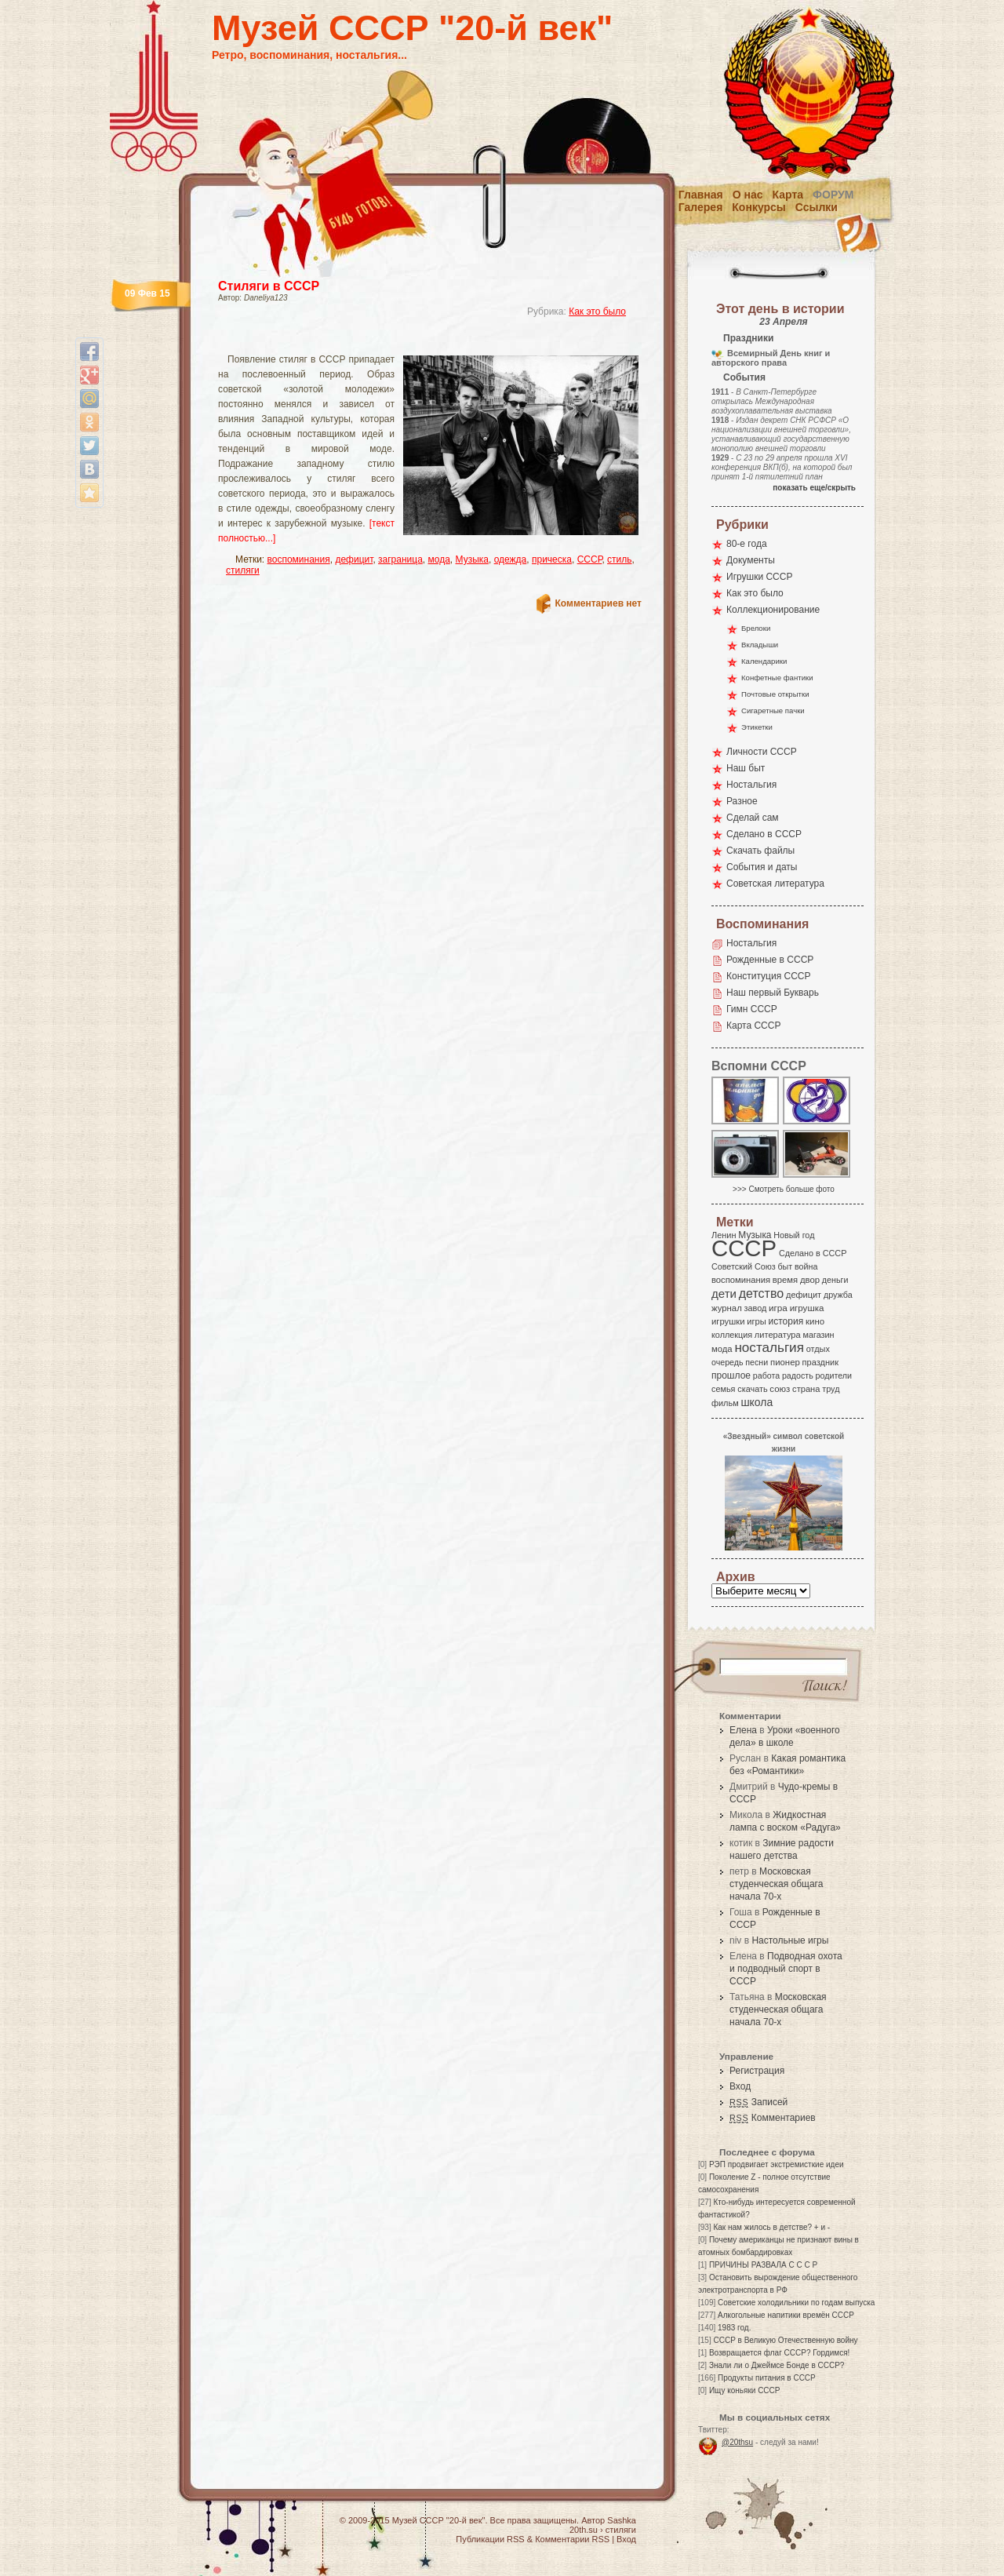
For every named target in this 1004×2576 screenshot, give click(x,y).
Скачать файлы (760, 850)
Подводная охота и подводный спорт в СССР (785, 1969)
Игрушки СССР (759, 576)
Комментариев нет (598, 603)
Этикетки (757, 727)
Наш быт (745, 768)
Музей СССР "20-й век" (412, 28)
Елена (743, 1730)
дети (724, 1293)
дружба (838, 1294)
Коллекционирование (773, 609)
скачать (752, 1389)
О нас (748, 194)
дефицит (354, 559)
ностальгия (768, 1347)
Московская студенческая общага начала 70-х (776, 1884)
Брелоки (755, 628)
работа (766, 1375)
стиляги (243, 570)
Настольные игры (789, 1940)
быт (784, 1266)
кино (815, 1321)
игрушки (728, 1321)
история (786, 1321)
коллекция (731, 1334)
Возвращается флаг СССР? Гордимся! (779, 2352)
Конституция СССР (768, 976)
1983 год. (734, 2327)
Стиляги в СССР (268, 286)
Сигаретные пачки (773, 710)
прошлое (731, 1375)
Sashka (621, 2520)
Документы (750, 560)
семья (723, 1389)
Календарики (764, 661)
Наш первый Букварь (772, 992)
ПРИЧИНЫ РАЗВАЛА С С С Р (763, 2265)
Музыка (472, 559)
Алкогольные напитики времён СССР (786, 2315)
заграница (400, 559)
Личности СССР (761, 751)
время (785, 1279)
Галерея (700, 207)
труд (830, 1389)
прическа (552, 559)
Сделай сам (752, 817)
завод (755, 1308)
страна (806, 1389)
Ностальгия (751, 784)
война (806, 1266)
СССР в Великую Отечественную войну (785, 2340)
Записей (758, 2102)
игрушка (807, 1308)
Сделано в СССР (764, 834)
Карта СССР (753, 1025)
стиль (619, 559)
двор (810, 1279)
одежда (510, 559)
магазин (818, 1334)
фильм (725, 1403)
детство (761, 1293)
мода (439, 559)
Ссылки (816, 207)
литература (778, 1334)
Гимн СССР (751, 1009)
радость (797, 1375)
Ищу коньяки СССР (744, 2390)
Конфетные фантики (777, 677)
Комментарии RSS (572, 2539)
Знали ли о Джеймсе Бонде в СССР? (777, 2365)
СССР (589, 559)
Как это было (597, 311)
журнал (726, 1308)
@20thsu (737, 2442)
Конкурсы (758, 207)
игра (778, 1308)
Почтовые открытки (775, 694)
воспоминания (298, 559)
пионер (785, 1362)
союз (779, 1389)
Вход (740, 2086)
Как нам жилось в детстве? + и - (771, 2227)
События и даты (761, 867)
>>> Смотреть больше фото (784, 1189)
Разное (742, 801)
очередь (727, 1362)
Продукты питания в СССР (767, 2378)
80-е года (746, 543)
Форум (833, 194)
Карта (788, 194)
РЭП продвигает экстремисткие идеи (776, 2164)
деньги (835, 1279)
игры (756, 1321)
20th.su (583, 2529)
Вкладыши (759, 644)
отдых (818, 1349)
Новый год (793, 1235)
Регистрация (756, 2070)
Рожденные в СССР (769, 959)
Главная (700, 194)
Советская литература (775, 883)
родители (833, 1375)
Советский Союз (743, 1266)
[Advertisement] (411, 342)
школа (756, 1402)
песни (756, 1362)
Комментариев (772, 2117)
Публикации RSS (490, 2539)
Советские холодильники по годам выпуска (796, 2302)
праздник (820, 1362)
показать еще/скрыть (814, 487)
